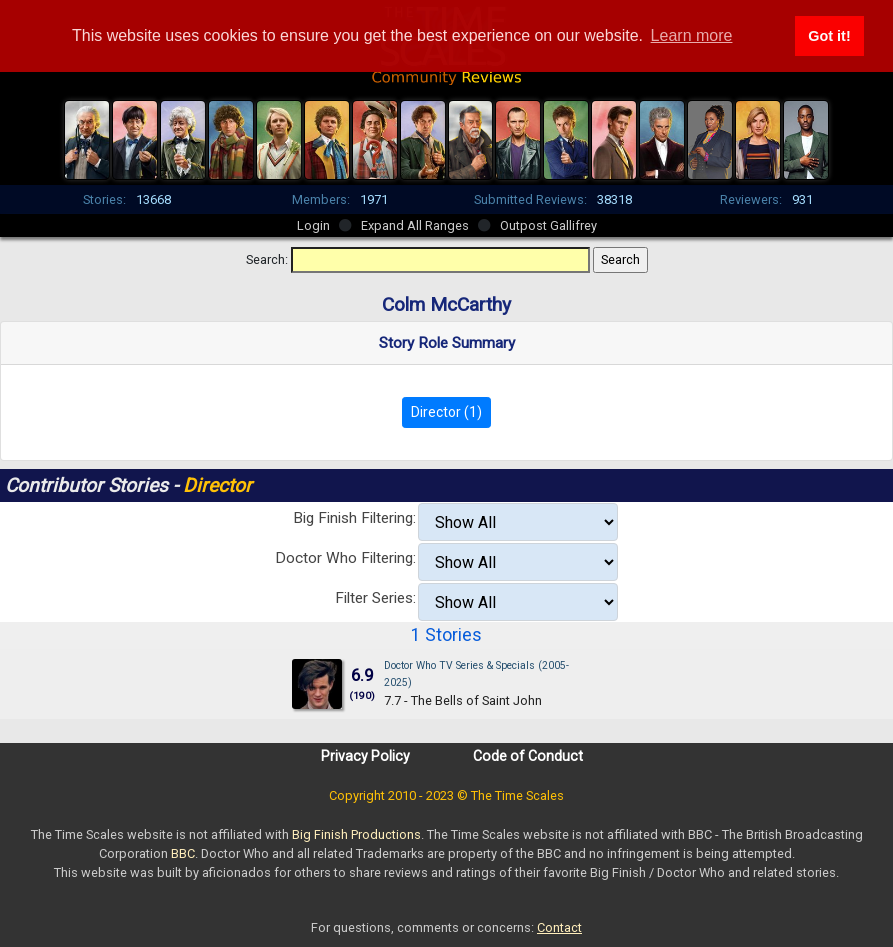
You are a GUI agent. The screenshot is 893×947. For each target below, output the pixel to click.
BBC (183, 853)
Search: (267, 259)
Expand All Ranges (415, 225)
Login (313, 225)
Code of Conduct (528, 756)
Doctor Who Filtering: (345, 558)
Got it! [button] (829, 36)
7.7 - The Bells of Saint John (463, 700)
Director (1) (446, 412)
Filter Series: (375, 598)
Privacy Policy (365, 756)
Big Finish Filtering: (354, 518)
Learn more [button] (692, 35)
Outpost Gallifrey (548, 225)
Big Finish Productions (356, 834)
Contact (559, 927)
